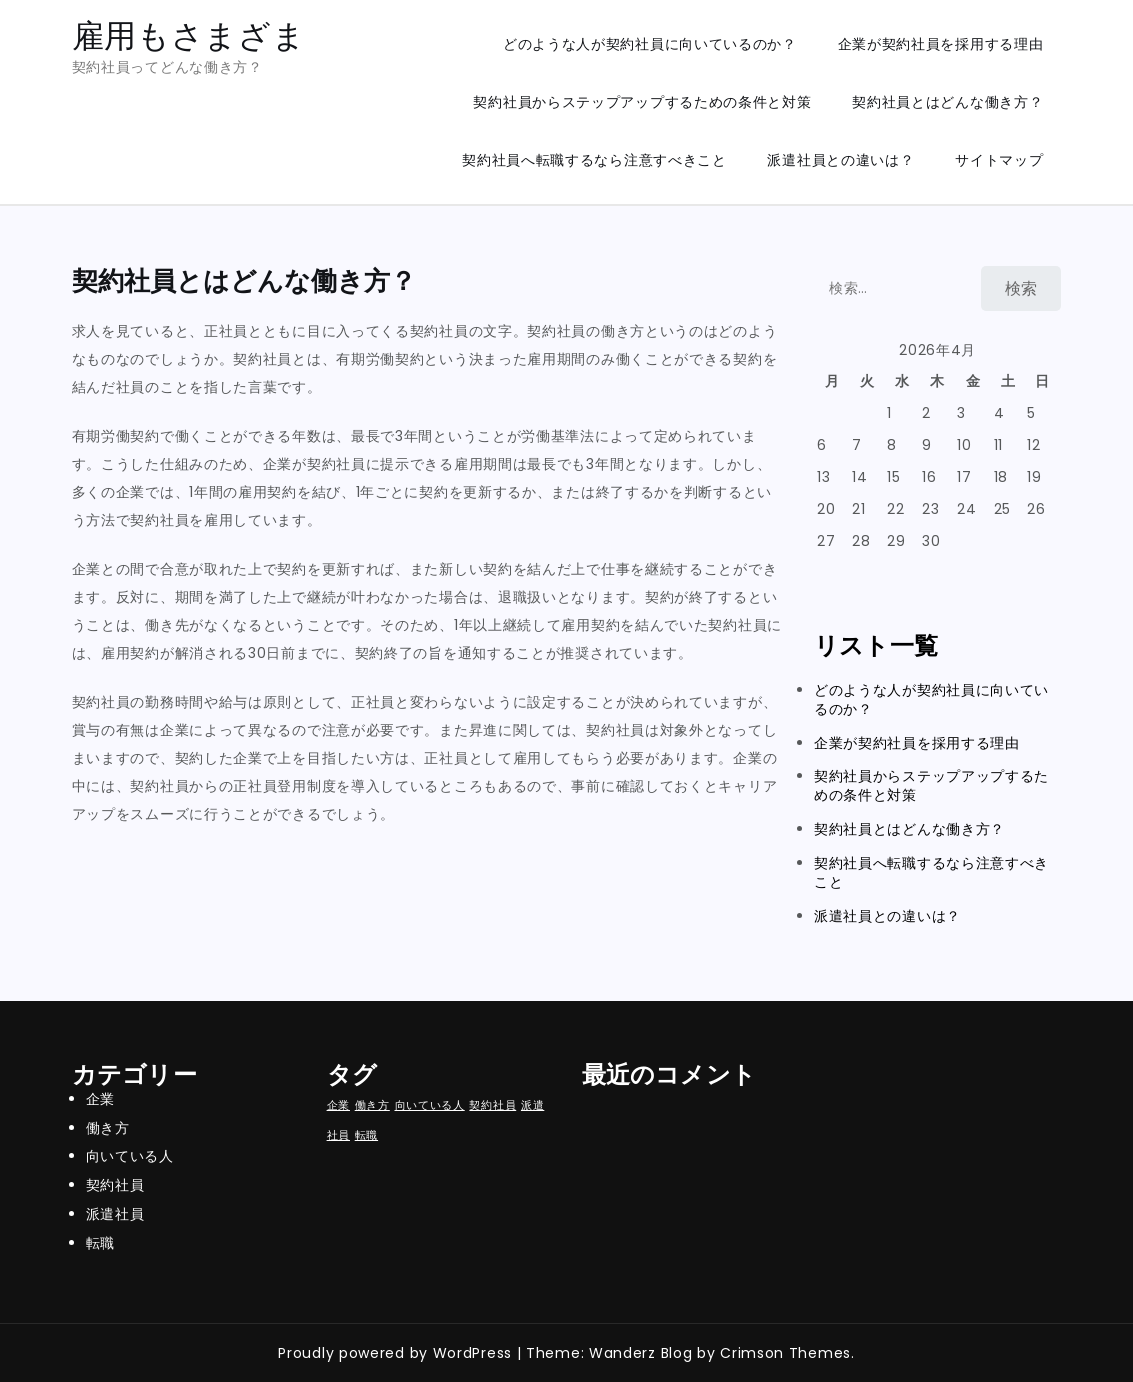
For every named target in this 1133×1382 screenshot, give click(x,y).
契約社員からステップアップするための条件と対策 (642, 102)
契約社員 (115, 1185)
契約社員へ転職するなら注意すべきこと (594, 160)
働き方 (108, 1128)
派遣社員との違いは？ (840, 160)
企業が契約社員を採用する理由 (941, 44)
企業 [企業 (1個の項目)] (338, 1105)
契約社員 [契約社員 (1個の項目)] (492, 1105)
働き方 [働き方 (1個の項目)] (372, 1105)
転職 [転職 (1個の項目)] (366, 1135)
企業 (100, 1099)
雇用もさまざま (189, 35)
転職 (100, 1243)
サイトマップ (999, 160)
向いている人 (130, 1156)
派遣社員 (115, 1214)
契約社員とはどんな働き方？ (947, 102)
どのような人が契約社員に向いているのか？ (650, 44)
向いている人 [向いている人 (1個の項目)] (430, 1105)
